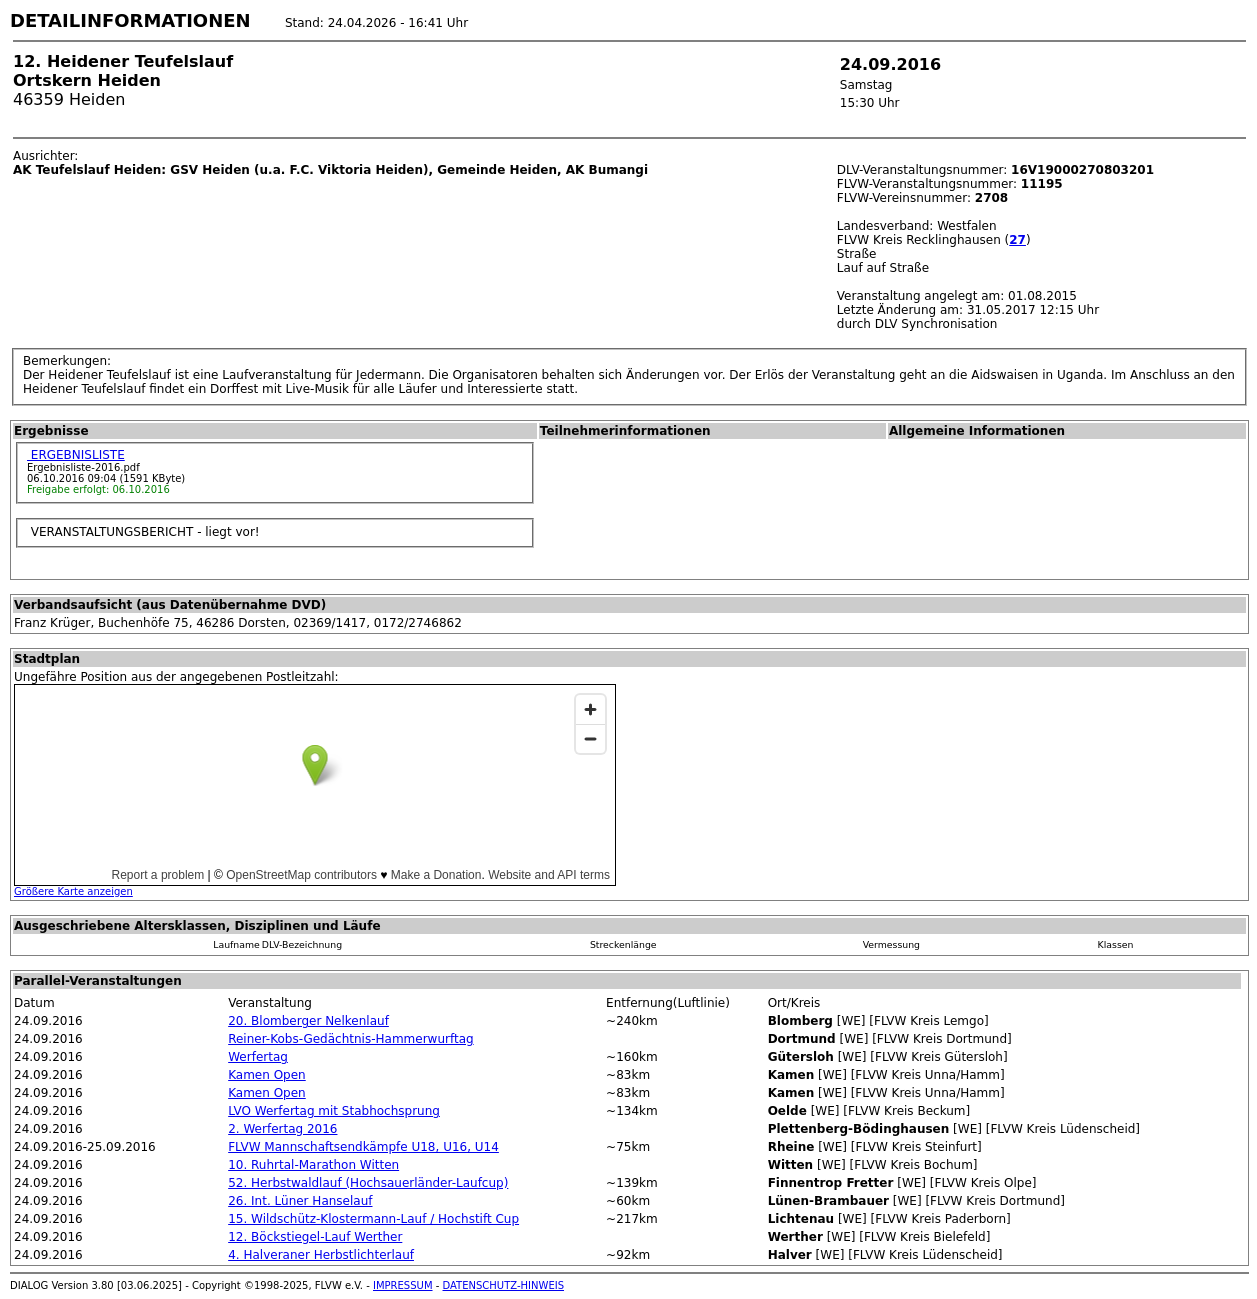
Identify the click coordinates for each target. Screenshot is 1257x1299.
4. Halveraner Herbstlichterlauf (321, 1255)
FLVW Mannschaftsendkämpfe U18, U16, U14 (363, 1147)
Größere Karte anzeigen (73, 891)
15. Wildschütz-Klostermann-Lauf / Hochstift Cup (373, 1219)
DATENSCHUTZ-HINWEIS (504, 1285)
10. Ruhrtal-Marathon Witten (313, 1165)
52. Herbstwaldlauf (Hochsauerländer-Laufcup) (368, 1183)
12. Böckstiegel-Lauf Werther (315, 1237)
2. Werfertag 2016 (282, 1129)
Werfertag (258, 1057)
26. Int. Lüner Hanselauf (300, 1201)
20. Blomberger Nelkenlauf (308, 1021)
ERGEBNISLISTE (76, 455)
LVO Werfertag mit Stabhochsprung (334, 1111)
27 (1017, 240)
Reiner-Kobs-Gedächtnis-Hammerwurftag (350, 1039)
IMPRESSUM (403, 1285)
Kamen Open (267, 1075)
